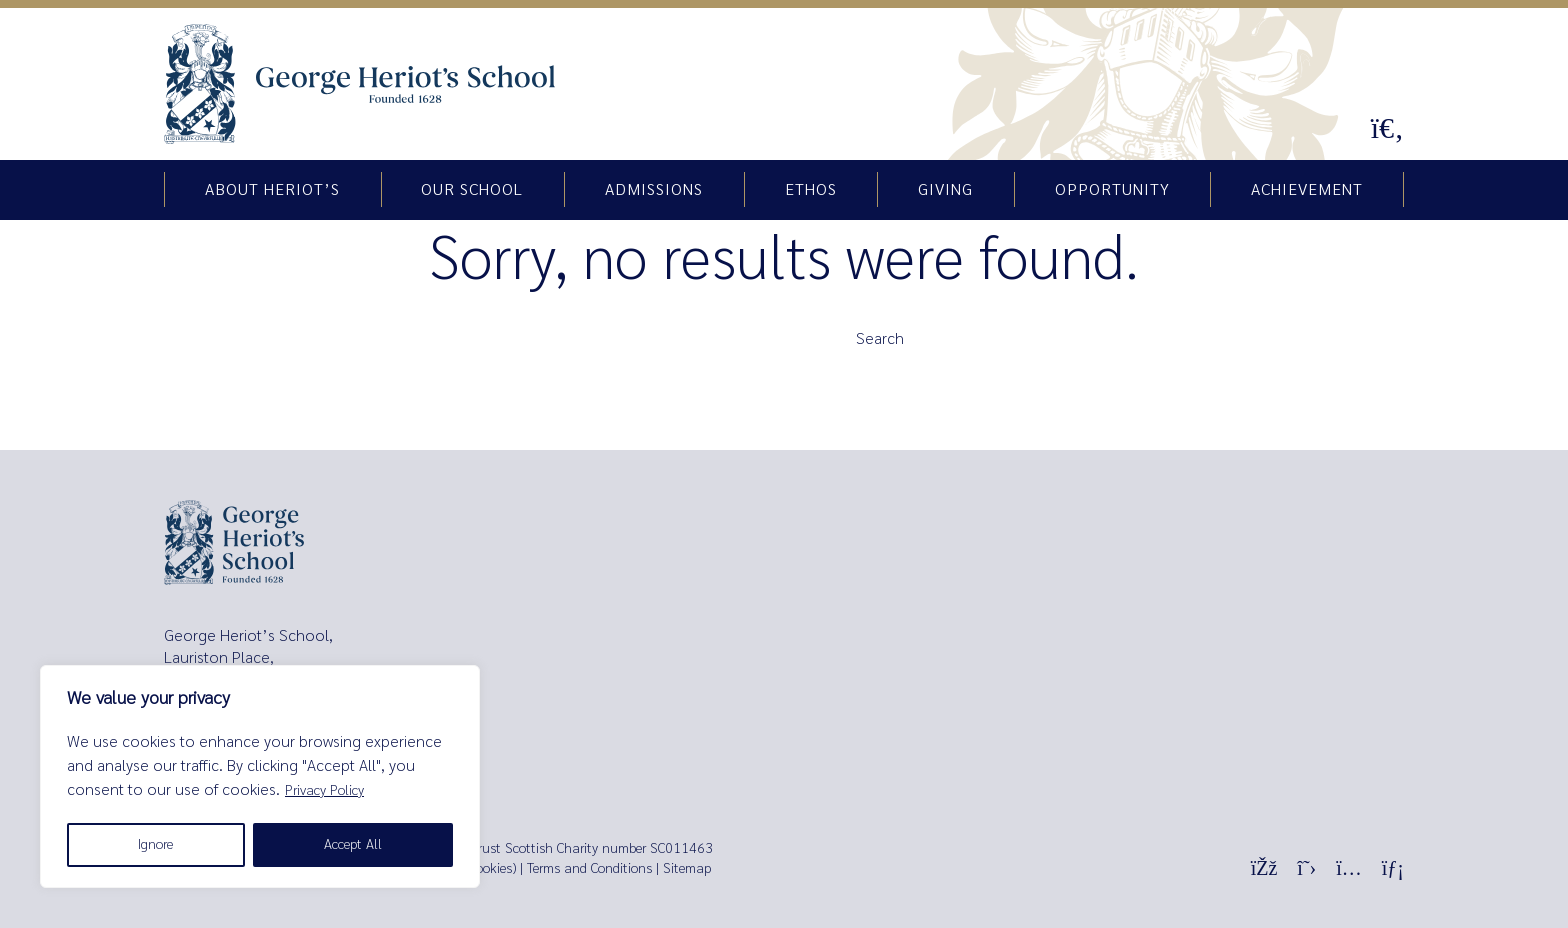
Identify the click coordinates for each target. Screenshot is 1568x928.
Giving (945, 190)
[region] (260, 776)
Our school (472, 190)
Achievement (1307, 190)
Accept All (353, 844)
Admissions (654, 190)
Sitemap (687, 868)
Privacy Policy (324, 790)
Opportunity (1112, 190)
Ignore (155, 844)
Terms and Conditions (589, 868)
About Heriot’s (272, 190)
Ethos (811, 190)
